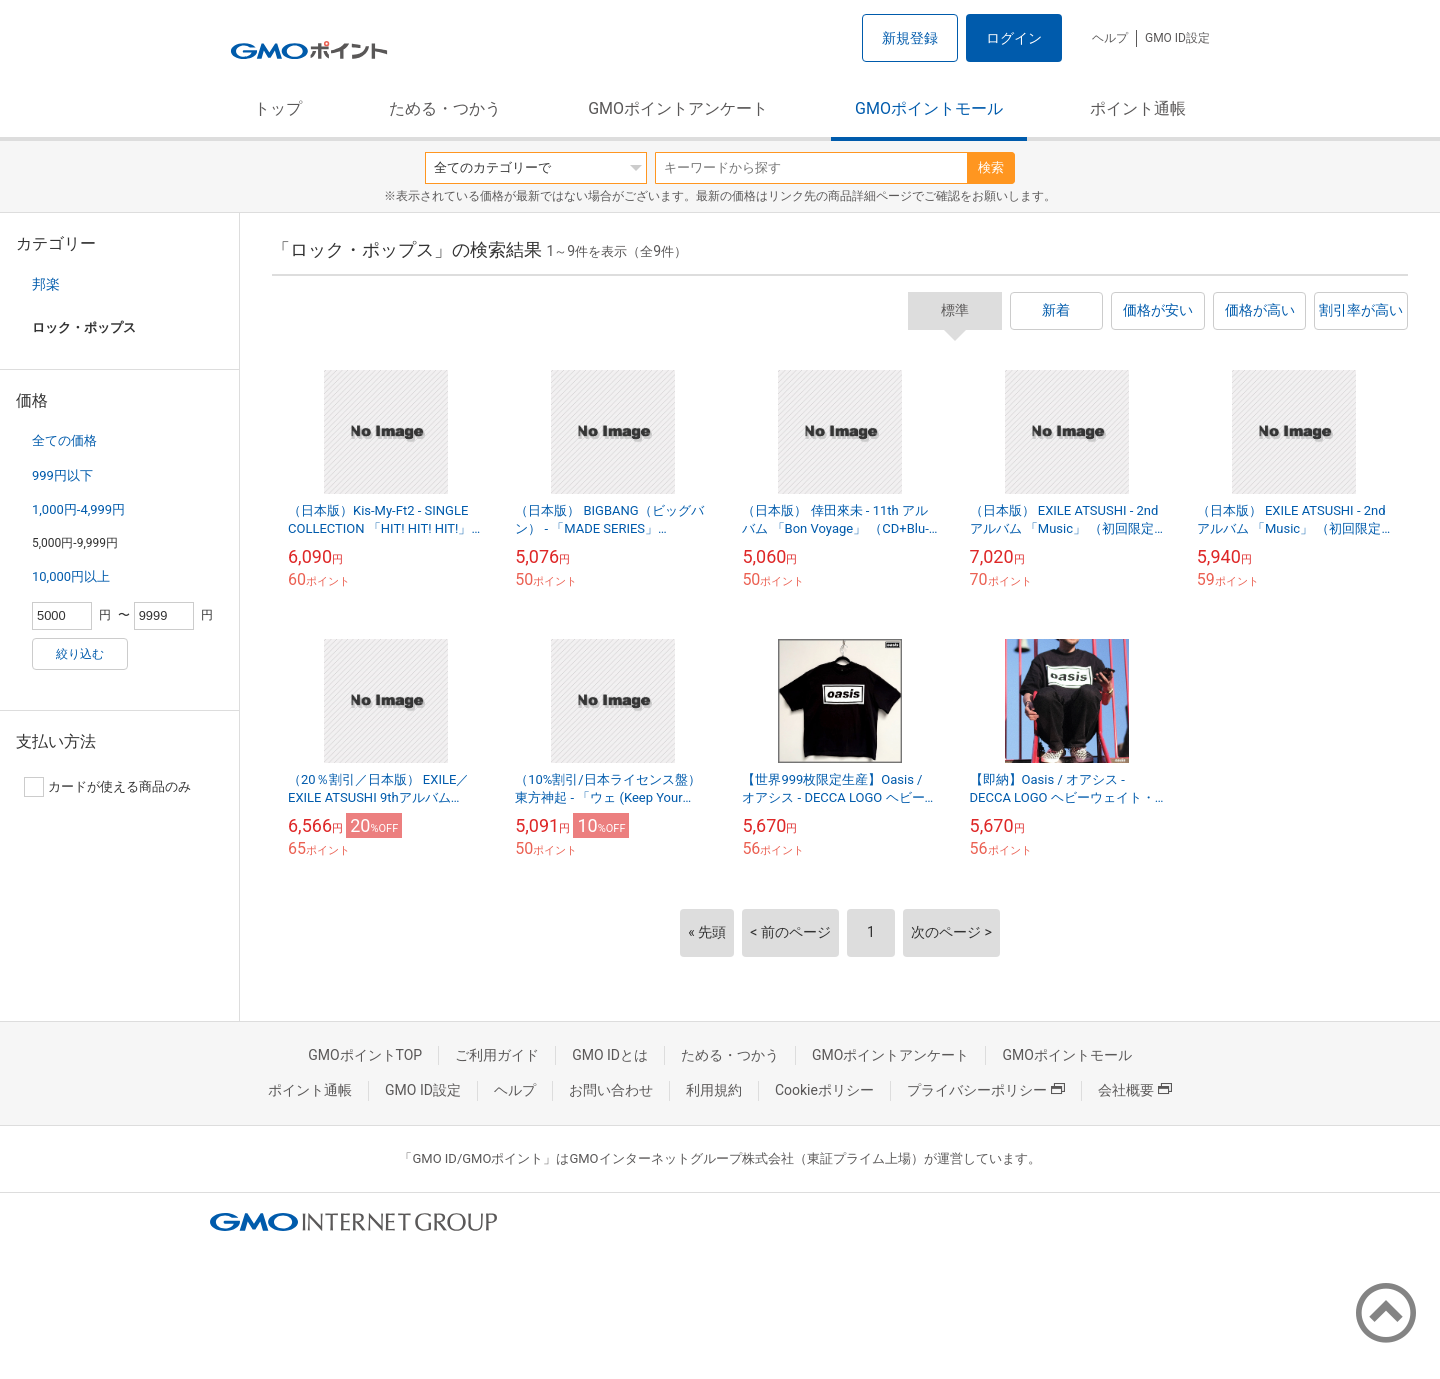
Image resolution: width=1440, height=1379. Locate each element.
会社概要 (1135, 1090)
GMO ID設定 (1177, 38)
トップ (278, 108)
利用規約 (714, 1090)
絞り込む (80, 654)
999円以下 (62, 475)
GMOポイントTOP (365, 1055)
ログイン (1014, 38)
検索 (991, 167)
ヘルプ (1110, 38)
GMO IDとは (610, 1055)
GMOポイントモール (929, 108)
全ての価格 (64, 440)
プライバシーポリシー (986, 1090)
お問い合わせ (611, 1090)
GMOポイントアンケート (678, 108)
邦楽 (46, 284)
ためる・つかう (445, 108)
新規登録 (910, 38)
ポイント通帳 (1138, 108)
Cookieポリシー (824, 1090)
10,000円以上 (71, 576)
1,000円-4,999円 (78, 509)
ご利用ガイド (497, 1055)
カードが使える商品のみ (107, 787)
